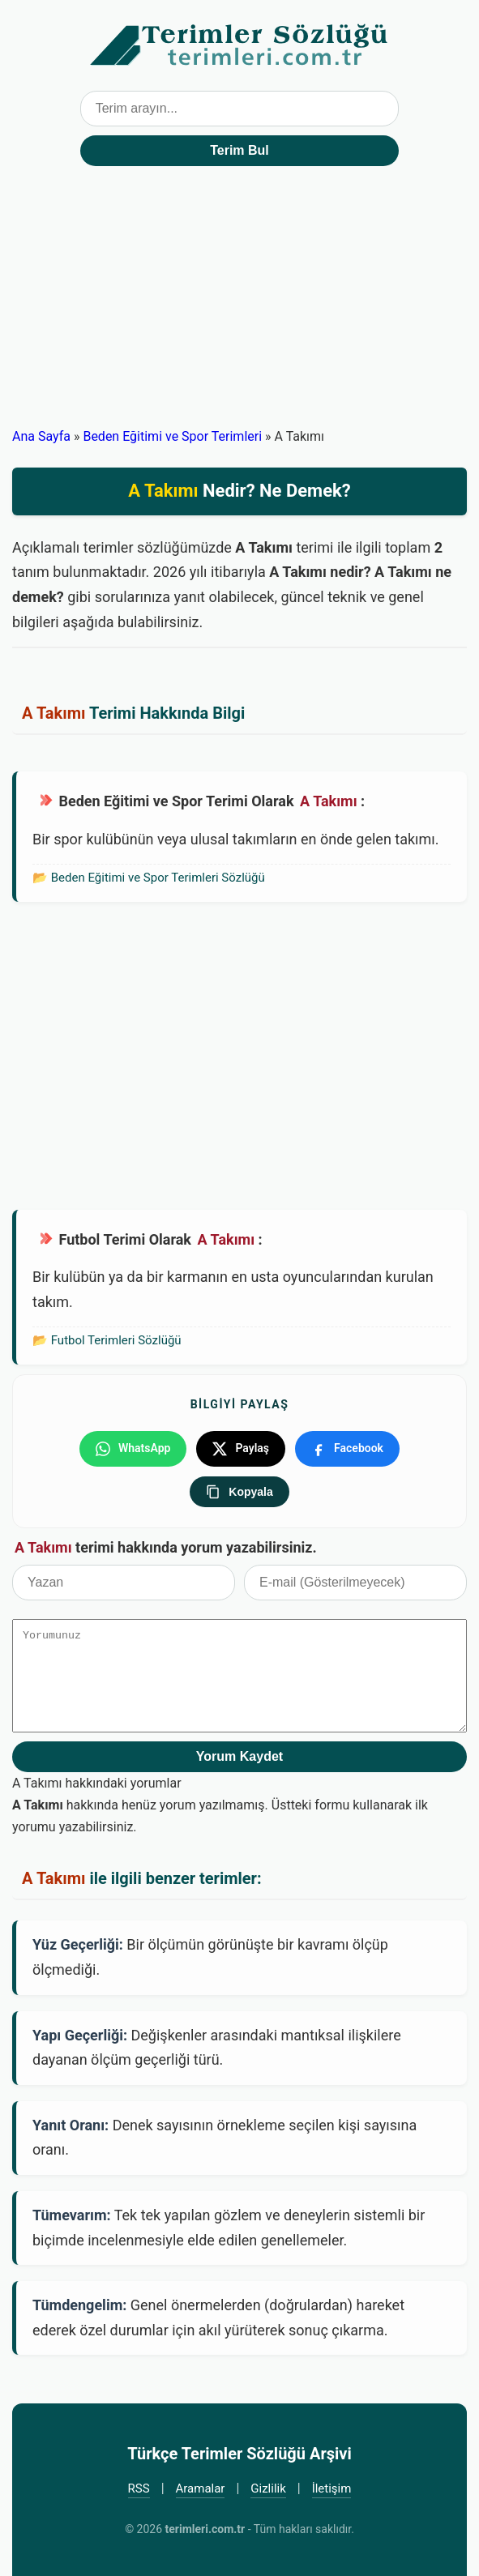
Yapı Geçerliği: (79, 2035)
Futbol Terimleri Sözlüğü (116, 1340)
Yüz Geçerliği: (77, 1944)
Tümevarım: (71, 2215)
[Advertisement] (239, 303)
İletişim (332, 2488)
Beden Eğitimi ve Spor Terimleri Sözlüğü (158, 877)
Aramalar (200, 2488)
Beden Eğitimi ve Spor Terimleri (172, 436)
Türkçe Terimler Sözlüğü (240, 45)
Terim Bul (239, 150)
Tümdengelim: (79, 2304)
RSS (139, 2488)
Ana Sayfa (41, 436)
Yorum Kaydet (239, 1756)
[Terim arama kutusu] (240, 108)
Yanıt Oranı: (70, 2125)
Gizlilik (268, 2488)
